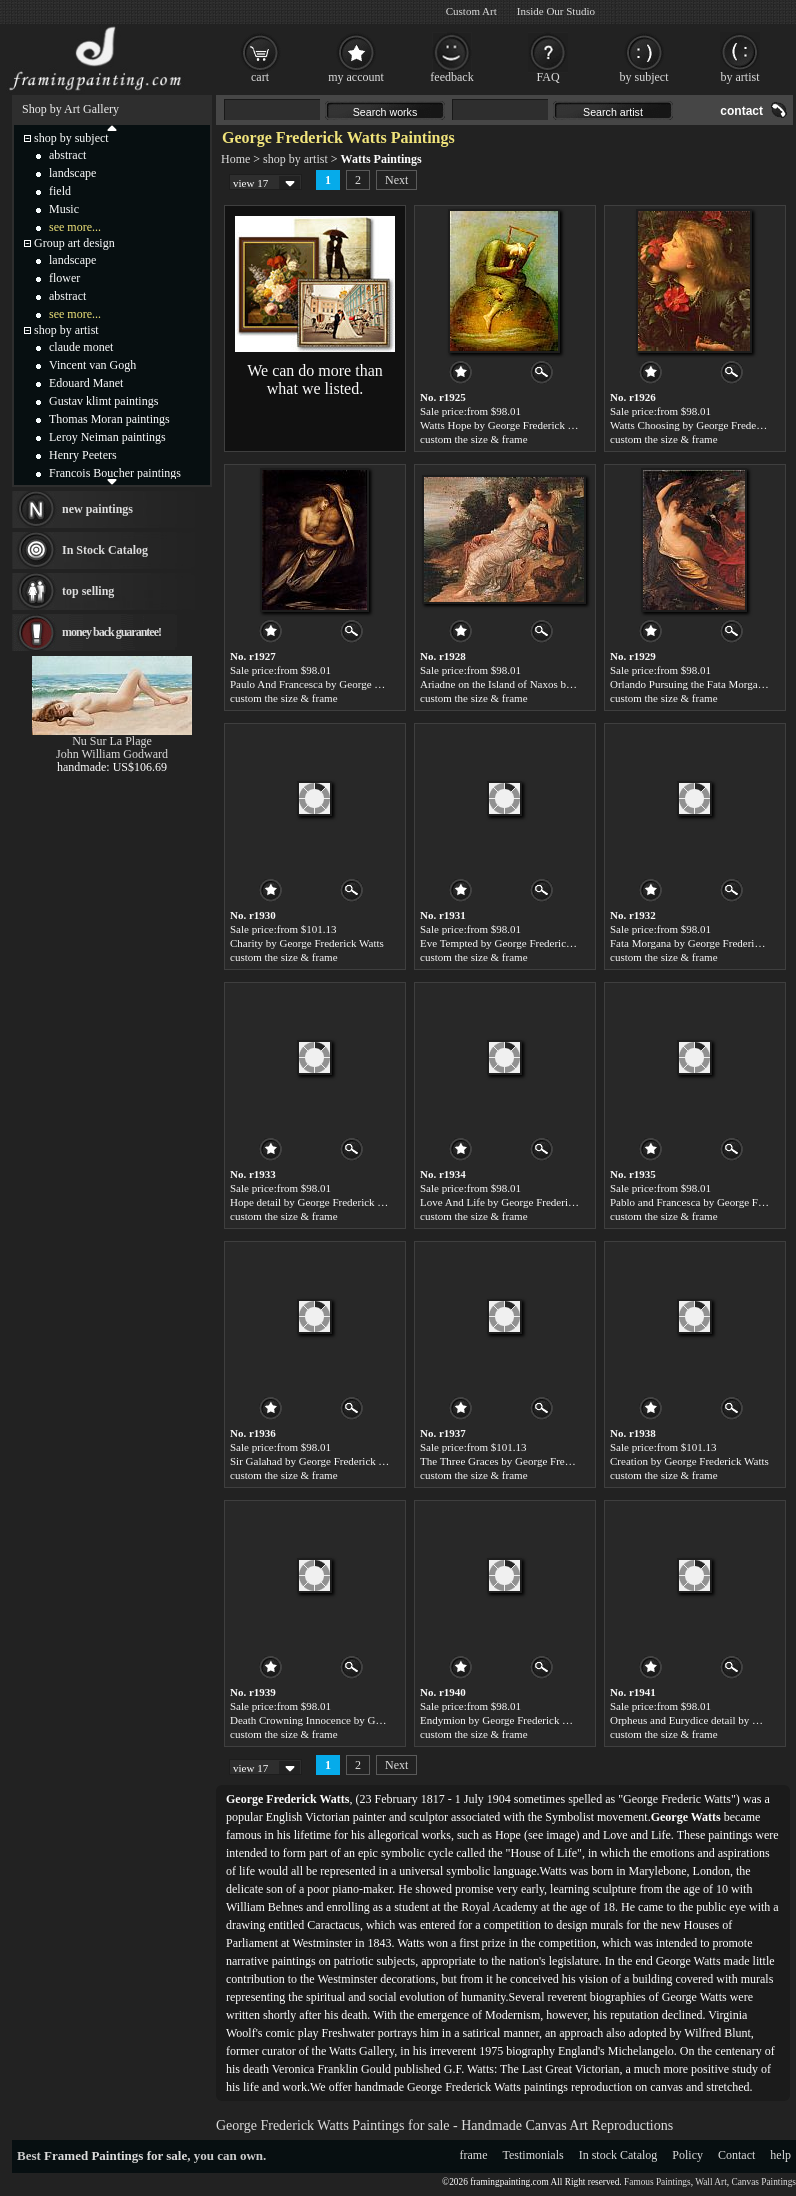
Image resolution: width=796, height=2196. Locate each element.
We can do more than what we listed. (315, 379)
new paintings (97, 509)
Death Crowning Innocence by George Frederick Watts (351, 1720)
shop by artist (295, 159)
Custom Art (471, 11)
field (60, 191)
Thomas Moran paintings (109, 419)
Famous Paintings (657, 2182)
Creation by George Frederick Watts (689, 1461)
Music (64, 209)
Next (396, 180)
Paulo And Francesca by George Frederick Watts (337, 684)
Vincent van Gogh (92, 365)
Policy (687, 2155)
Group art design (74, 243)
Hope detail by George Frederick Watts (316, 1202)
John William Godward (112, 754)
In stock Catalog (618, 2155)
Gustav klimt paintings (103, 401)
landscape (72, 173)
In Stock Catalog (105, 550)
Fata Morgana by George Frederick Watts (701, 943)
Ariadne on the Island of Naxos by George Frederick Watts (549, 684)
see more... (75, 227)
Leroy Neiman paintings (107, 437)
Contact (736, 2155)
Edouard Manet (86, 383)
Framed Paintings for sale (115, 2155)
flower (64, 278)
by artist (740, 77)
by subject (644, 77)
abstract (67, 155)
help (780, 2155)
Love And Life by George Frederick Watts (513, 1202)
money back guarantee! (111, 632)
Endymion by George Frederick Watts (503, 1720)
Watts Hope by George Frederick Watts (506, 425)
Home (235, 159)
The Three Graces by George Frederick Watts (519, 1461)
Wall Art (711, 2182)
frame (474, 2155)
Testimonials (533, 2155)
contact (741, 111)
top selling (88, 591)
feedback (451, 77)
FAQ (547, 77)
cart (260, 77)
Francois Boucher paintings (115, 473)
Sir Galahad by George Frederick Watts (316, 1461)
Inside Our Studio (556, 11)
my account (356, 77)
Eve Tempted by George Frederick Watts (509, 943)
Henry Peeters (83, 455)
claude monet (81, 347)
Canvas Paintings (763, 2182)
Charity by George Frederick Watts (307, 943)
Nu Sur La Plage (112, 741)
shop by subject (71, 138)
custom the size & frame (474, 439)
